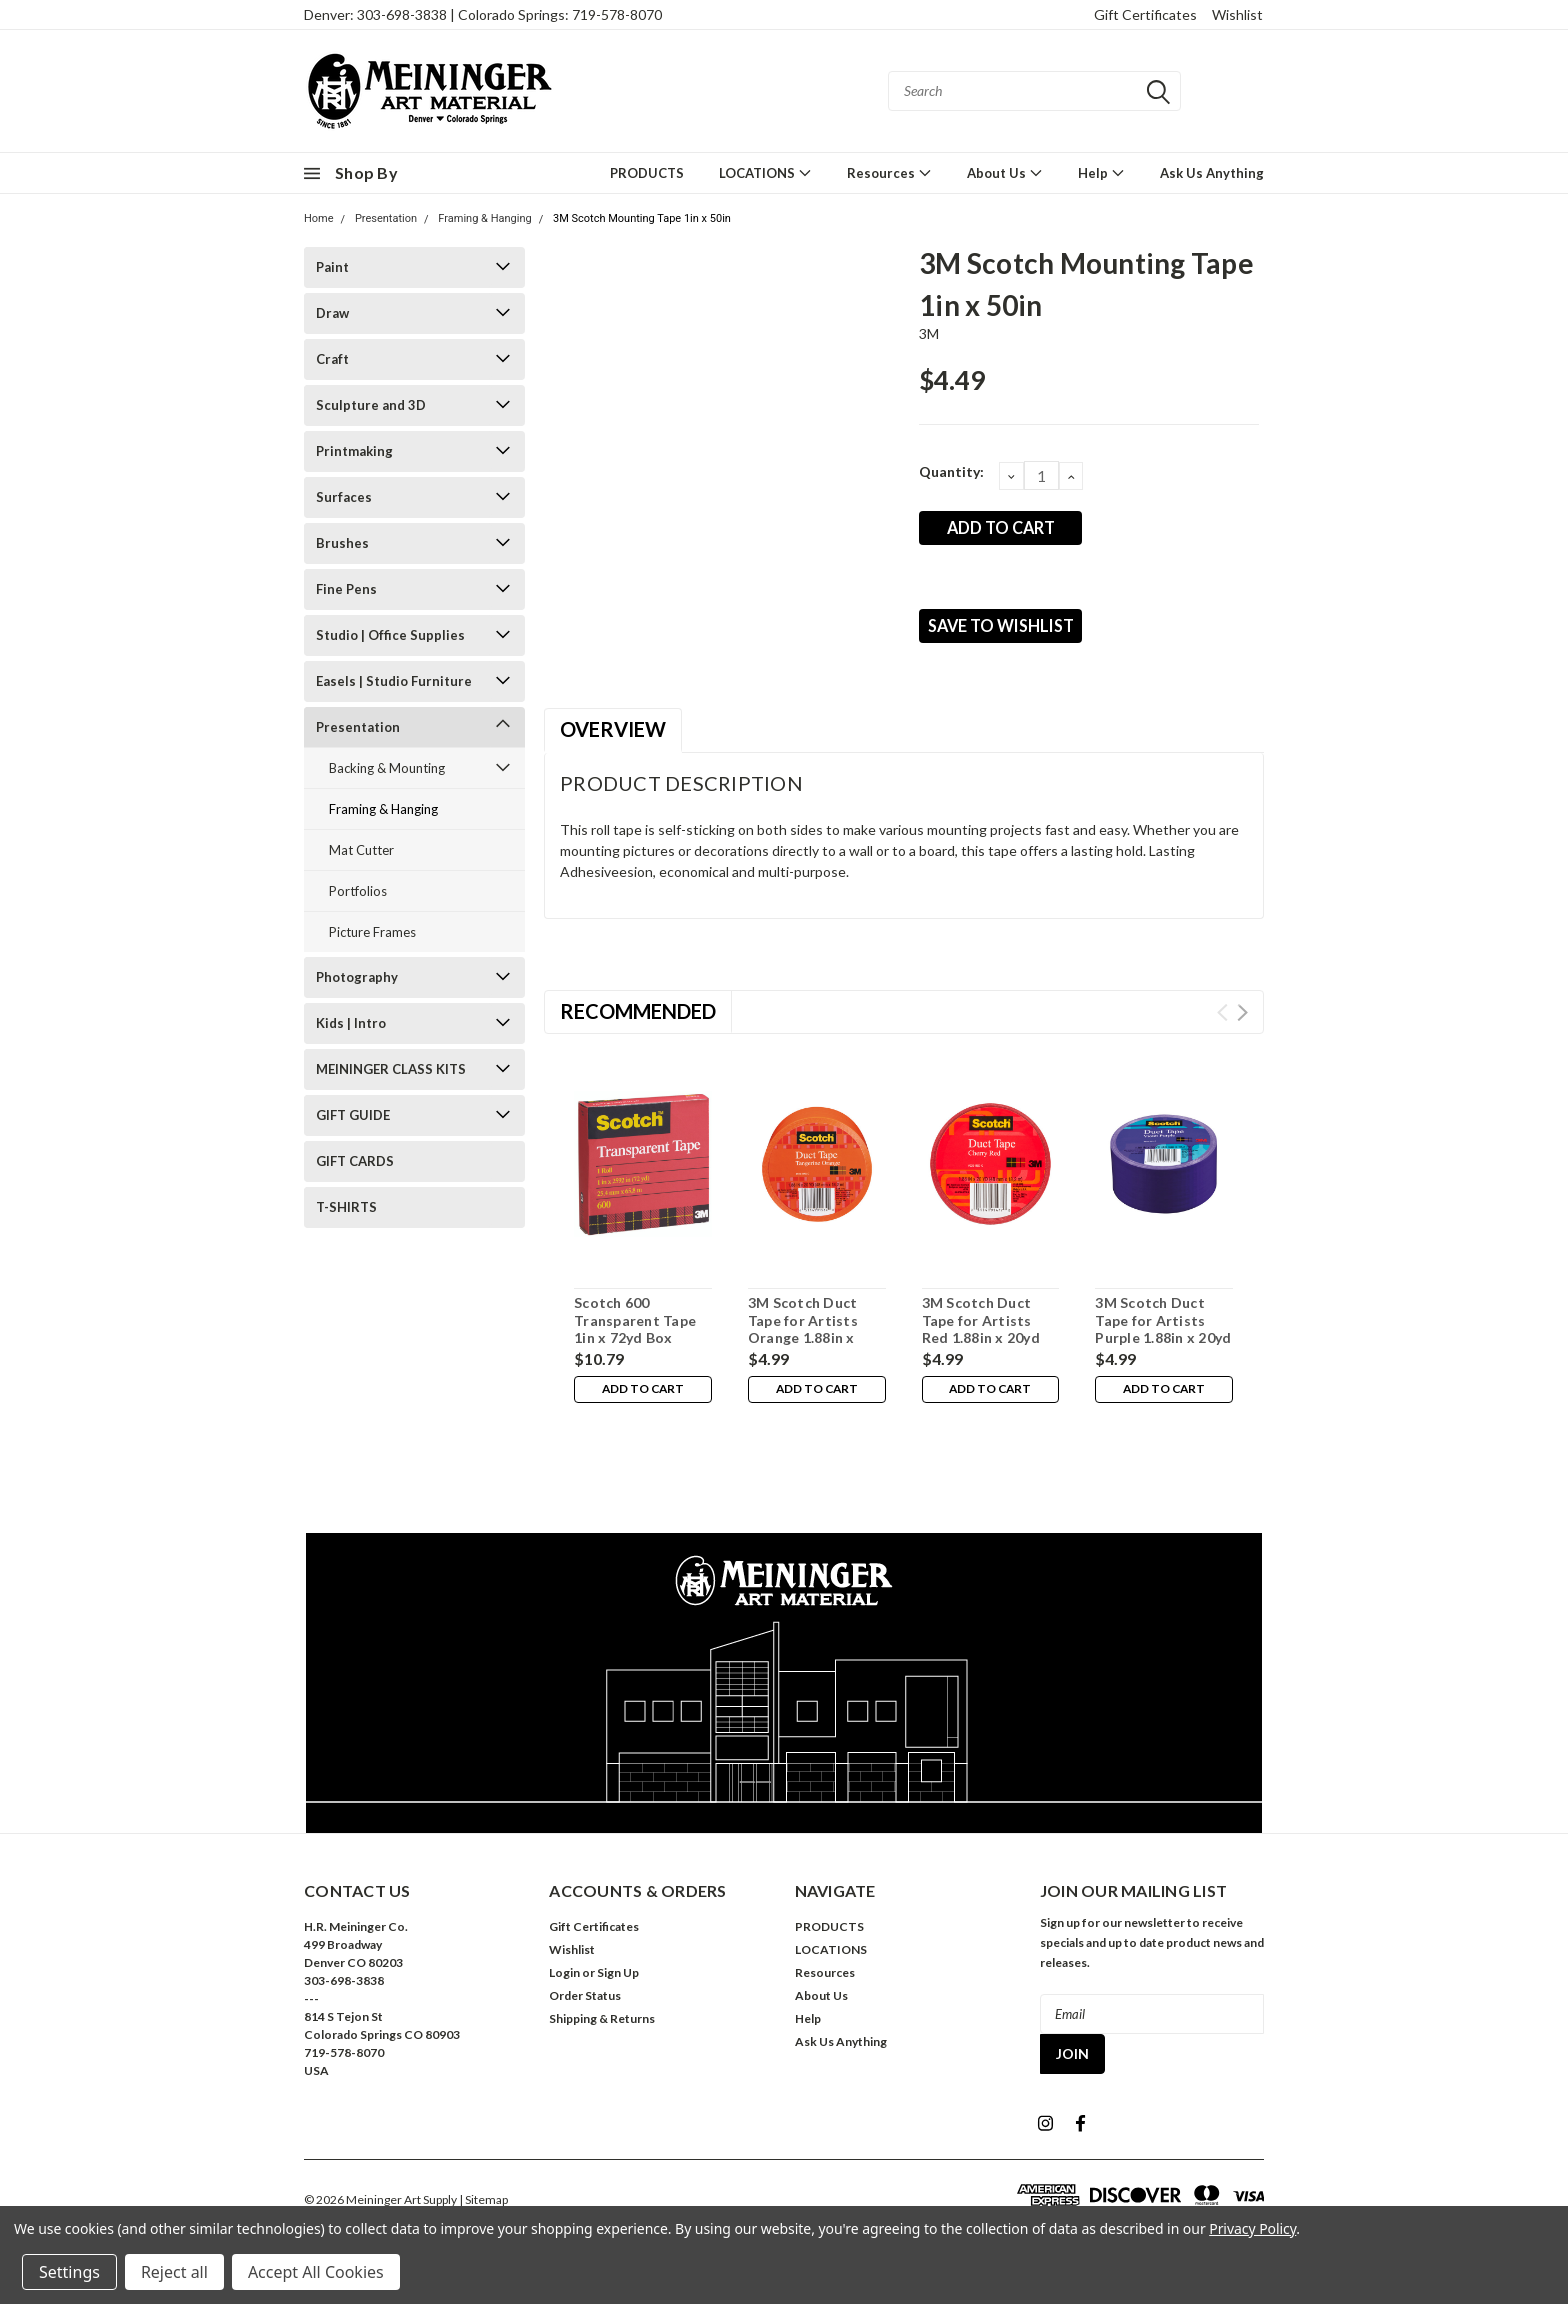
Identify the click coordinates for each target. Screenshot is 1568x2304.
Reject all (174, 2272)
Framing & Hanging (484, 218)
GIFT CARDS (355, 1161)
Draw (332, 313)
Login (564, 1986)
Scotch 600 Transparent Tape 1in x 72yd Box (635, 1334)
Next (1242, 1026)
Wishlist (1237, 14)
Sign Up (618, 1986)
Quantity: (951, 471)
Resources (889, 172)
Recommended (638, 1025)
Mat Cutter (361, 850)
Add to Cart (642, 1406)
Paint (332, 267)
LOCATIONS (765, 172)
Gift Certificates (1145, 14)
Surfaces (344, 497)
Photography (357, 977)
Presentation (386, 218)
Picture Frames (372, 932)
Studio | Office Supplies (390, 635)
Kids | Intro (351, 1023)
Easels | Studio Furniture (394, 681)
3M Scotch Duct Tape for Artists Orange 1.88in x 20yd (803, 1343)
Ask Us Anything (1212, 173)
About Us (1005, 172)
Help (1101, 172)
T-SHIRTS (346, 1207)
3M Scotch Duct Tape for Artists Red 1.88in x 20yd (981, 1334)
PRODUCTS (647, 173)
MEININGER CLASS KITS (391, 1069)
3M (929, 333)
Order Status (585, 2009)
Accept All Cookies (316, 2272)
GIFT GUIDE (353, 1115)
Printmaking (354, 451)
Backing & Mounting (387, 768)
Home (319, 218)
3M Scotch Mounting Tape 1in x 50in (642, 218)
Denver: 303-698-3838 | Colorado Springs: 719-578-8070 (483, 14)
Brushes (342, 543)
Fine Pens (346, 589)
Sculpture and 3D (371, 405)
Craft (332, 359)
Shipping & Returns (602, 2032)
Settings (69, 2272)
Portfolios (358, 891)
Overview (613, 743)
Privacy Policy (1252, 2228)
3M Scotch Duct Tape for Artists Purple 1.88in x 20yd (1163, 1334)
